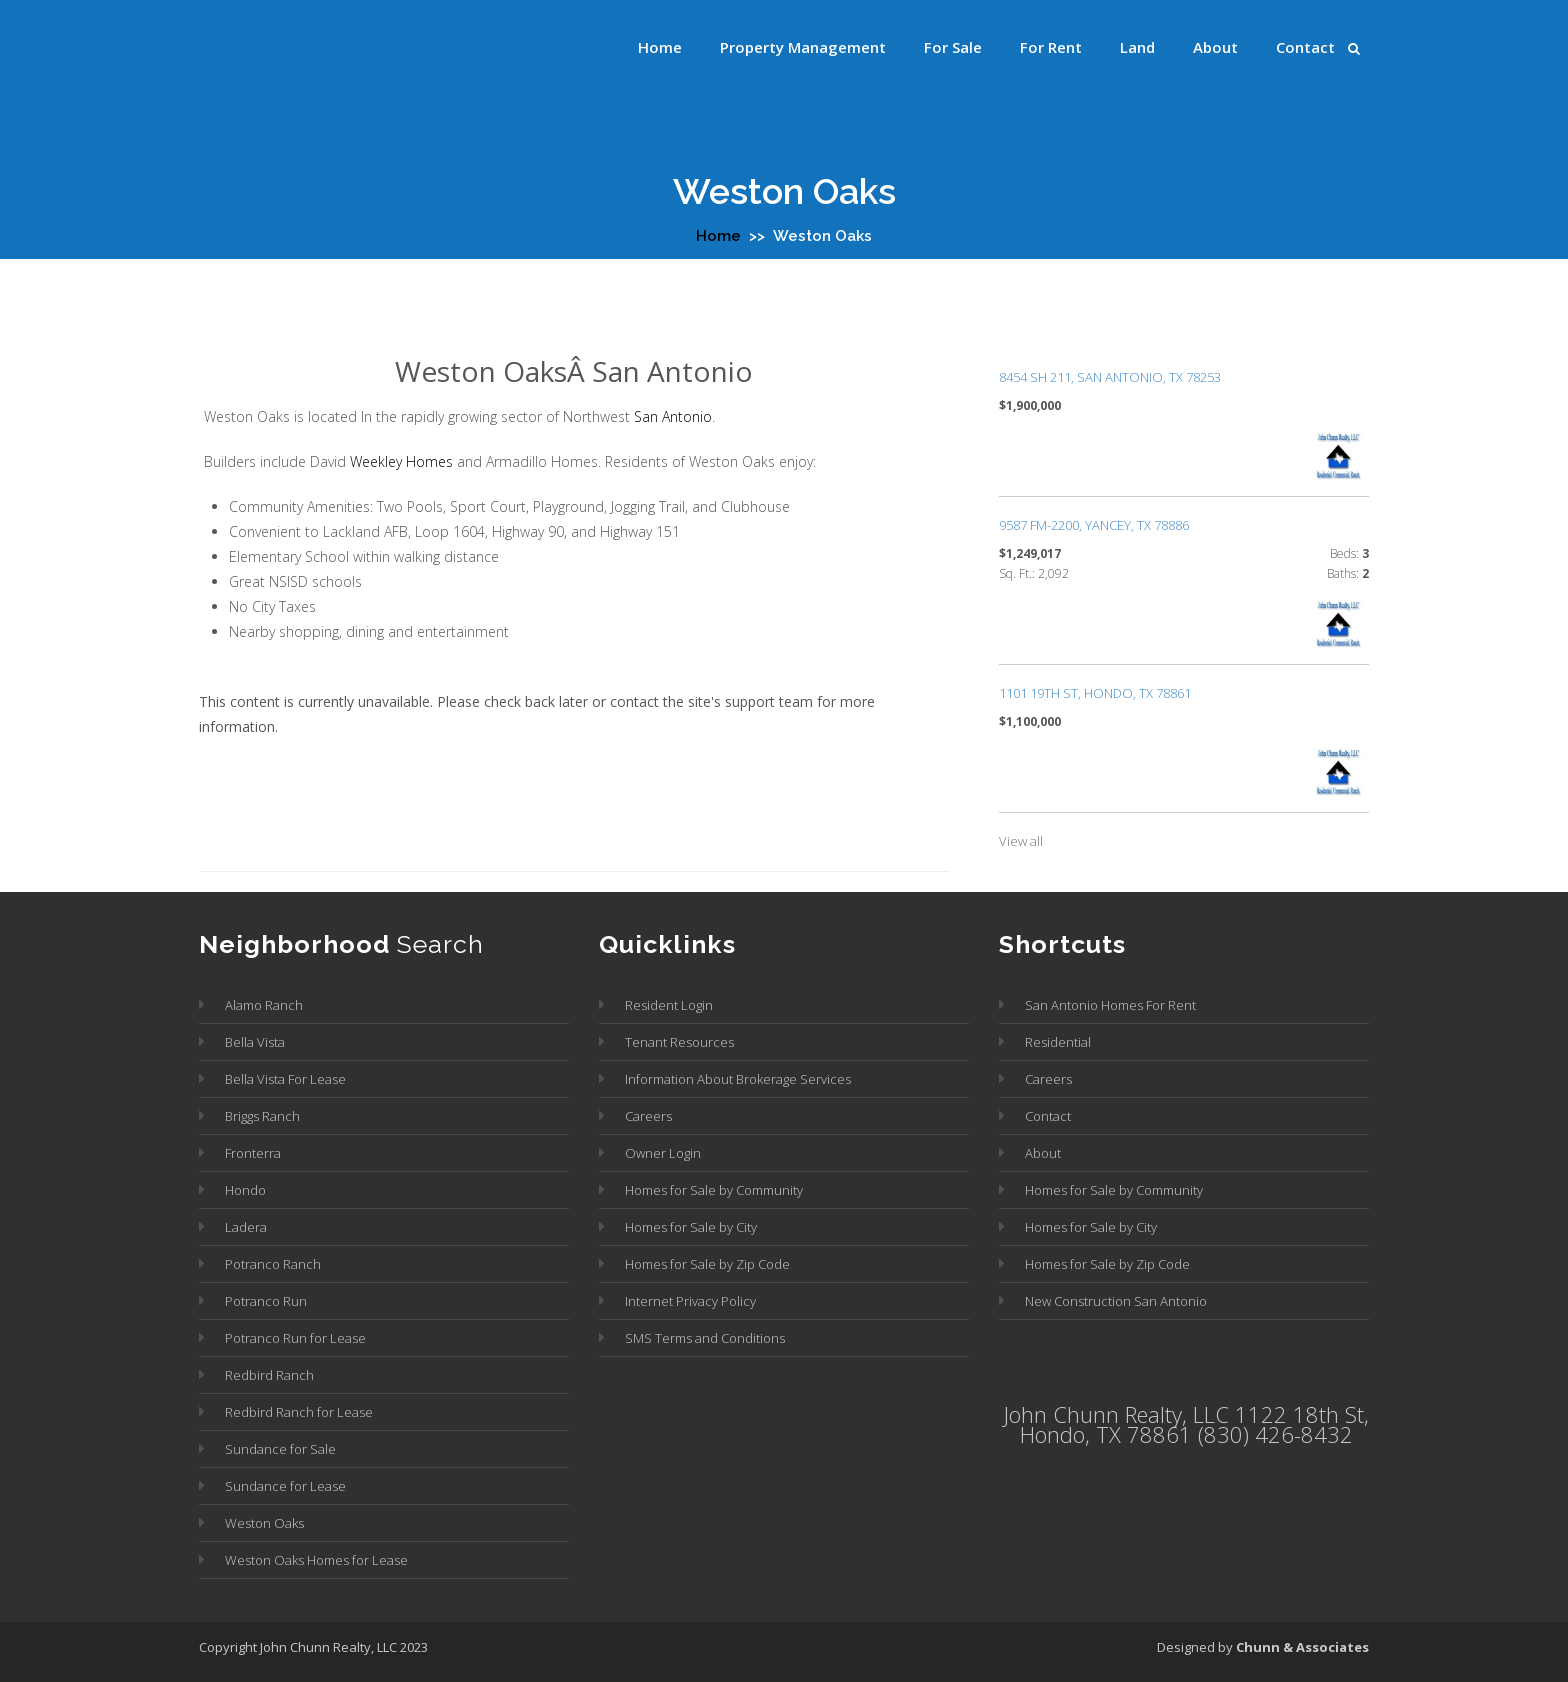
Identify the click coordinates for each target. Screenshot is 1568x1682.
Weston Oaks (264, 1523)
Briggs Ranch (262, 1116)
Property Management (803, 47)
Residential (1058, 1042)
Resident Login (669, 1005)
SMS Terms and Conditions (705, 1338)
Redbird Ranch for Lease (299, 1412)
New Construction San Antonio (1116, 1301)
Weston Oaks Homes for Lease (316, 1560)
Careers (648, 1116)
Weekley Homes (401, 461)
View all (1021, 841)
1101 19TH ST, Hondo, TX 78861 (1095, 693)
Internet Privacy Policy (690, 1301)
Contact (1305, 47)
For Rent (1051, 47)
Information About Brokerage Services (738, 1079)
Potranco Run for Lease (295, 1338)
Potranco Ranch (273, 1264)
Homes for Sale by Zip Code (707, 1264)
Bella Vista (255, 1042)
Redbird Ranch (269, 1375)
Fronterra (253, 1153)
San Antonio (673, 416)
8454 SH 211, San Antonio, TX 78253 (1110, 377)
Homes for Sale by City (691, 1227)
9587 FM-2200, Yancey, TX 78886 (1094, 525)
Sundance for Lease (285, 1486)
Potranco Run (266, 1301)
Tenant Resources (679, 1042)
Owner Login (663, 1153)
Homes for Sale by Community (714, 1190)
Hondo (245, 1190)
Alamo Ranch (264, 1005)
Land (1137, 47)
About (1215, 47)
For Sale (953, 47)
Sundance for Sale (280, 1449)
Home (660, 47)
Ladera (246, 1227)
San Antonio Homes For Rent (1110, 1005)
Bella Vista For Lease (285, 1079)
